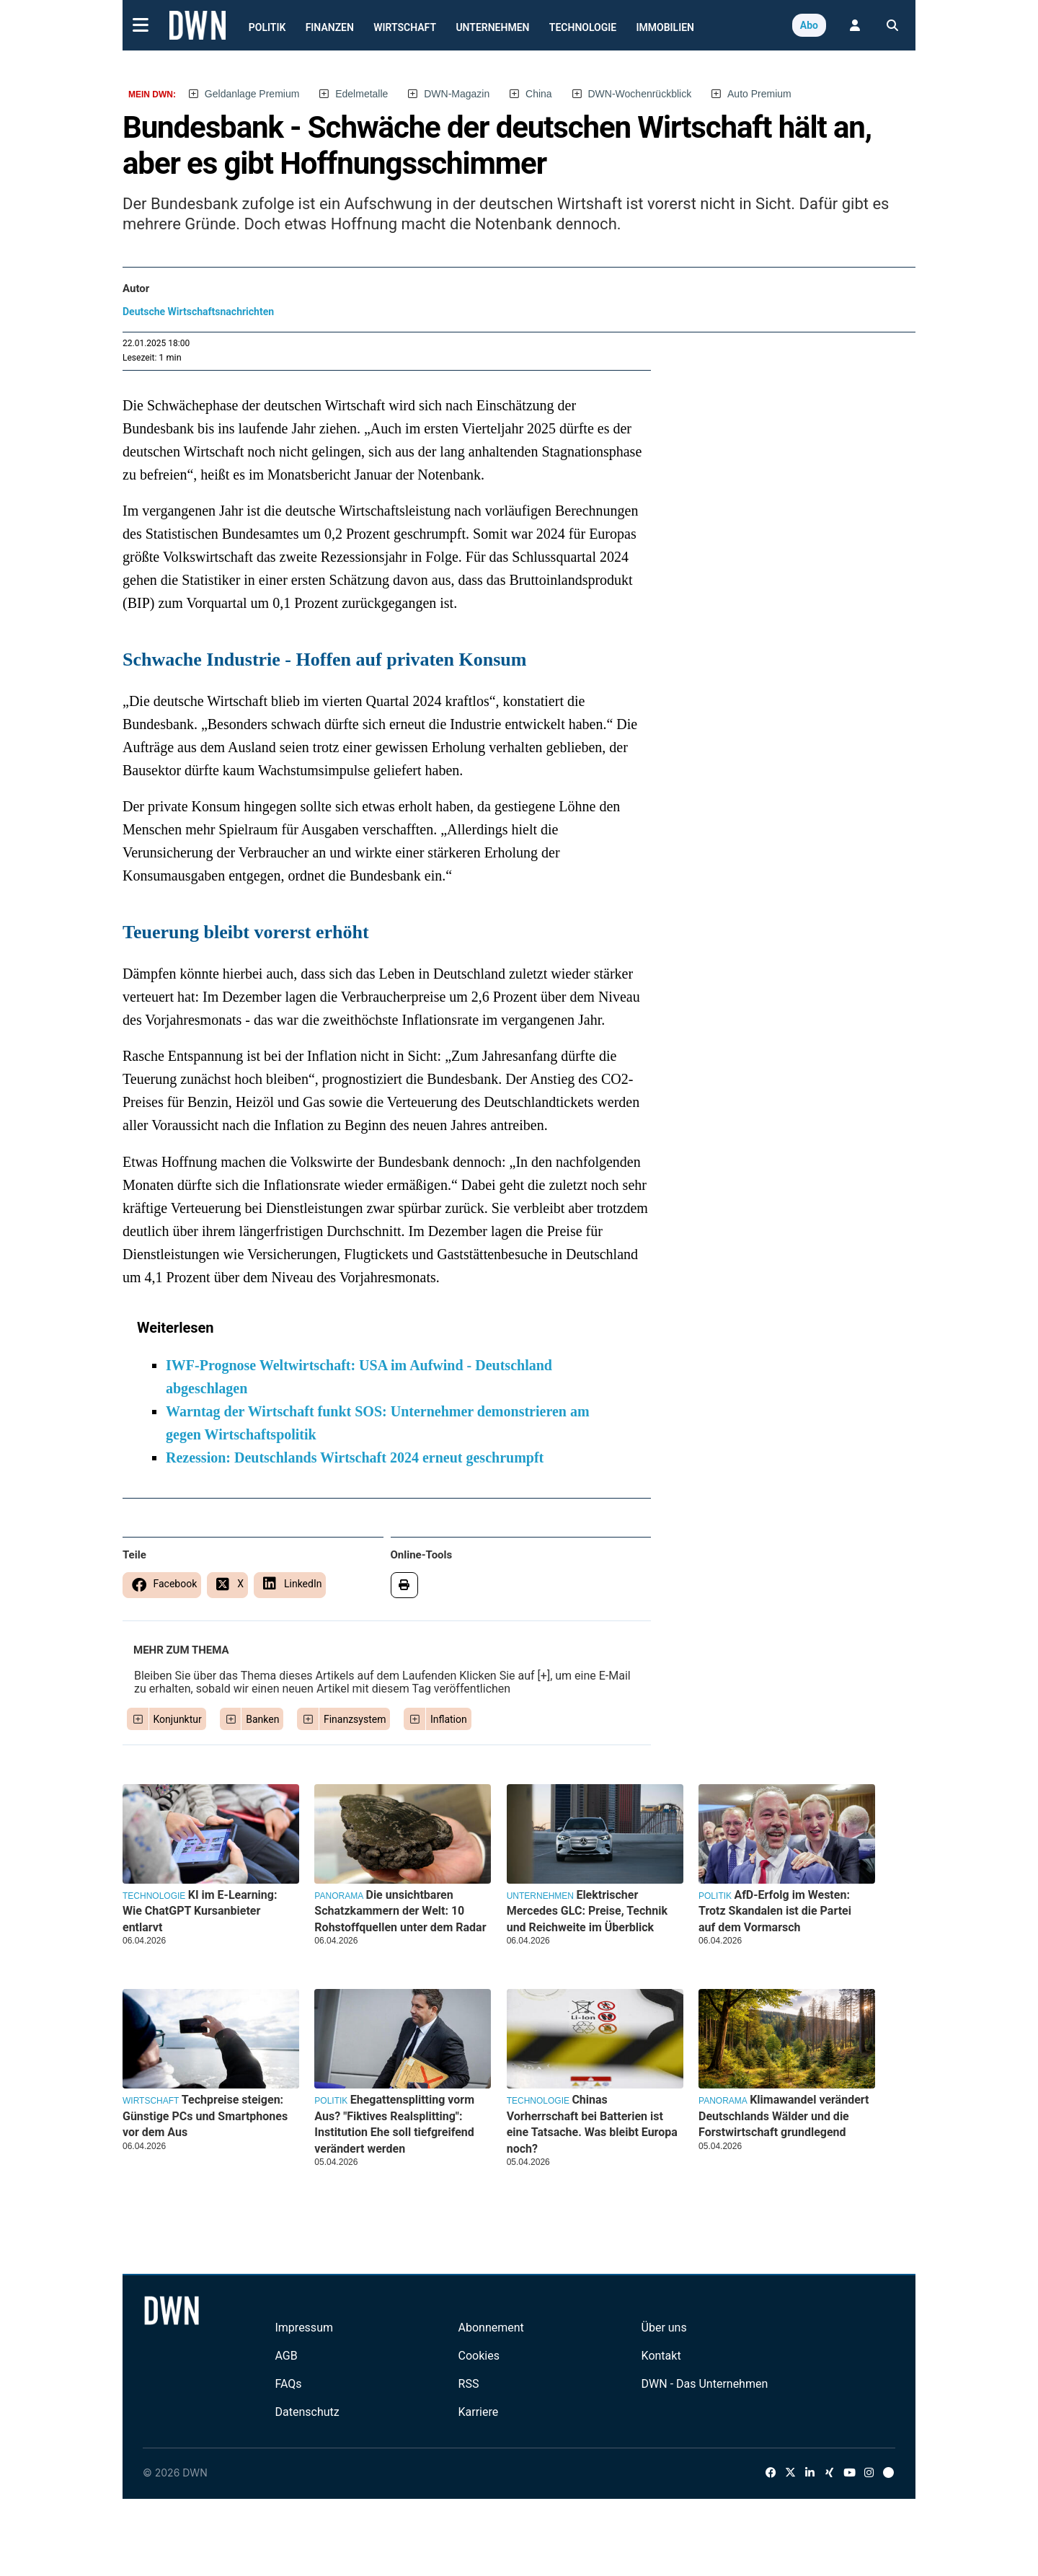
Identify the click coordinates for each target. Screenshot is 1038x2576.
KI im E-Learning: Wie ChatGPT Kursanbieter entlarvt (200, 1911)
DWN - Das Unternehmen (705, 2384)
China (538, 94)
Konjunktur (178, 1719)
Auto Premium (759, 94)
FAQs (288, 2384)
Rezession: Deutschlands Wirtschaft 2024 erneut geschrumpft (355, 1457)
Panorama (338, 1896)
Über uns (664, 2327)
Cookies (479, 2356)
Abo (809, 25)
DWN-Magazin (456, 94)
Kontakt (661, 2356)
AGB (286, 2356)
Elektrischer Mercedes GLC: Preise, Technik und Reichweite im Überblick (587, 1911)
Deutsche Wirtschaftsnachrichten (198, 311)
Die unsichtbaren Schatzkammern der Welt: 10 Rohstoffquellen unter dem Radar (400, 1911)
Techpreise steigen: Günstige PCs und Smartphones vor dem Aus (205, 2116)
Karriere (478, 2412)
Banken (262, 1719)
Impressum (304, 2327)
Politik (267, 27)
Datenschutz (307, 2412)
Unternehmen (492, 27)
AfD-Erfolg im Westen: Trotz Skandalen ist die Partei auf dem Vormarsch (774, 1911)
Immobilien (665, 27)
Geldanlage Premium (252, 94)
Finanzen (330, 27)
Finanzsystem (355, 1719)
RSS (468, 2384)
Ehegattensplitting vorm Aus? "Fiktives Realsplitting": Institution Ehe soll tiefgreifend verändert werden (394, 2124)
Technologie (582, 27)
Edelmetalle (361, 94)
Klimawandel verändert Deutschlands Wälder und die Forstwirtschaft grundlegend (783, 2116)
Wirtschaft (404, 27)
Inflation (448, 1719)
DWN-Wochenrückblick (640, 94)
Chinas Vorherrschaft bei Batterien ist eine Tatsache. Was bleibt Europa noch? (592, 2124)
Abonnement (491, 2327)
